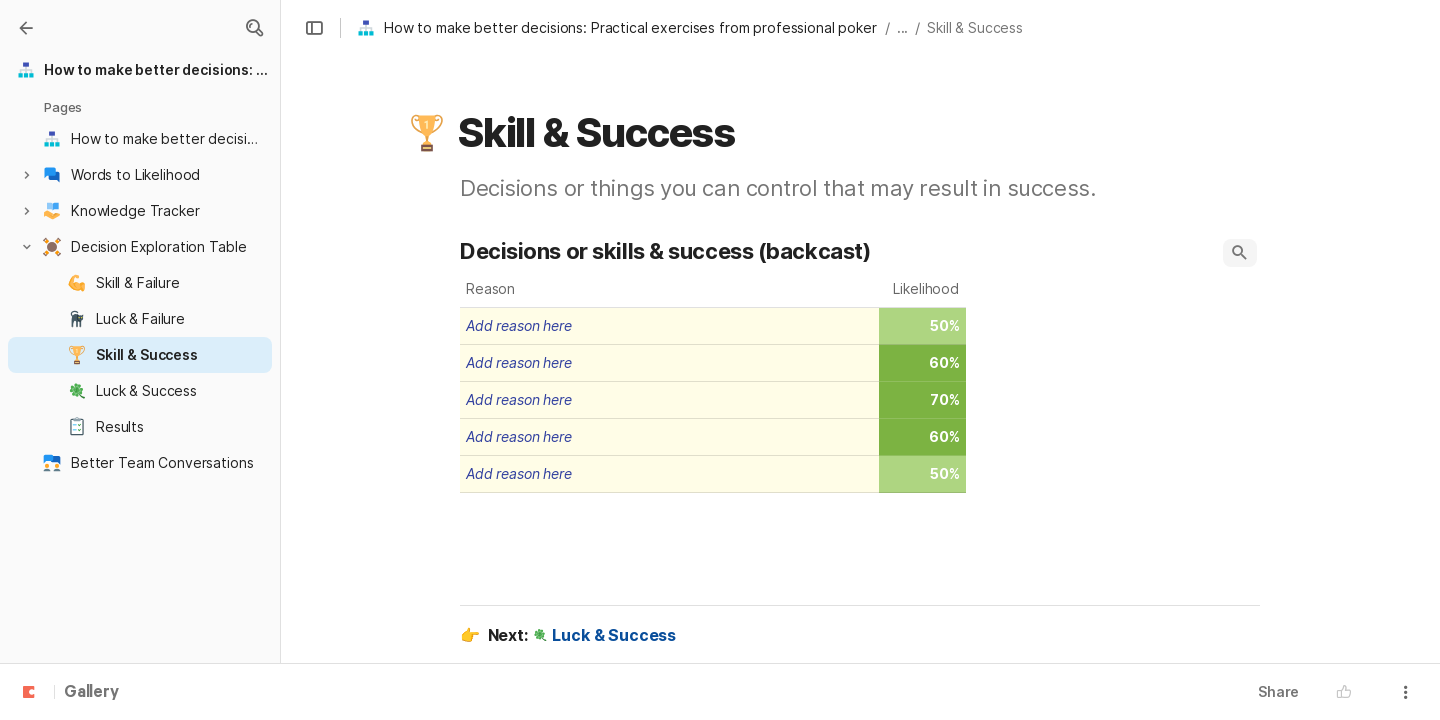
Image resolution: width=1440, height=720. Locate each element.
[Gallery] (26, 28)
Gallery (91, 693)
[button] (254, 28)
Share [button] (1278, 691)
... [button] (903, 27)
